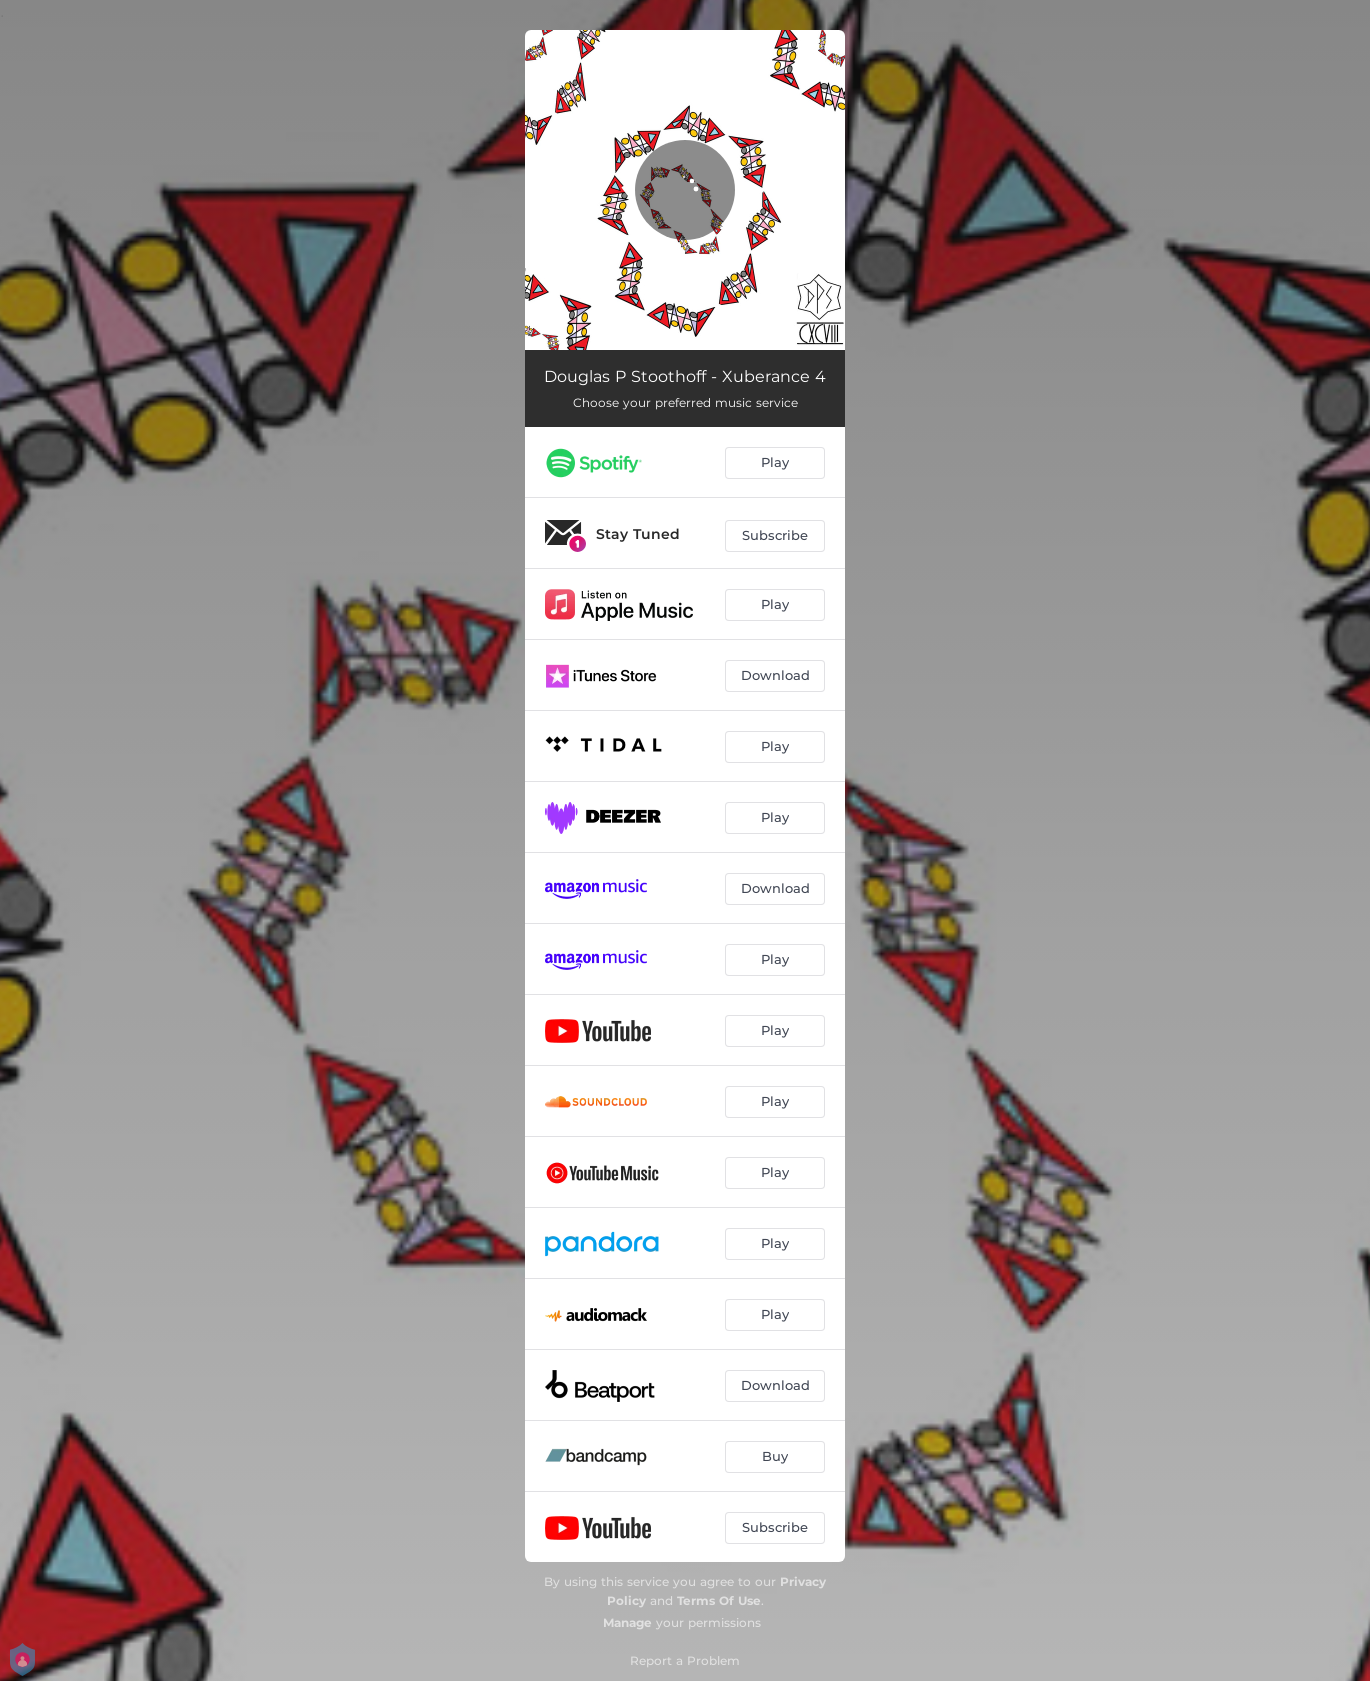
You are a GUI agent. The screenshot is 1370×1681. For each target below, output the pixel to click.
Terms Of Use (719, 1600)
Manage (627, 1622)
